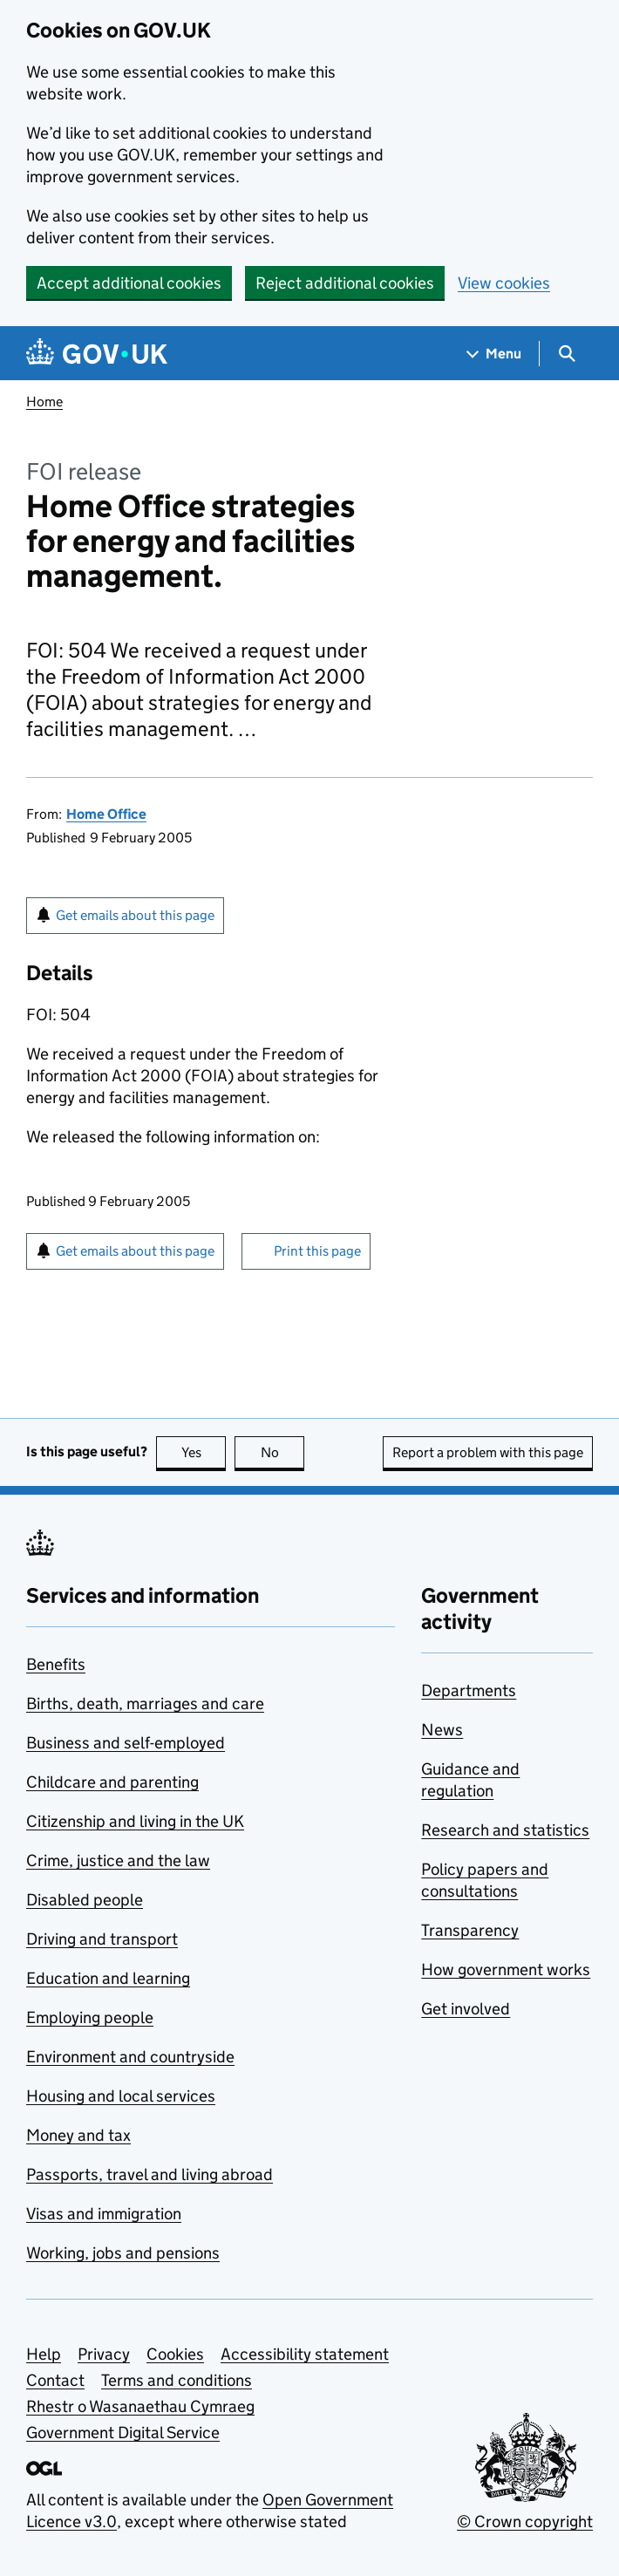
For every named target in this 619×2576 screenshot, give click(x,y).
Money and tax (78, 2135)
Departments (468, 1690)
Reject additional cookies (344, 283)
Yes (204, 1452)
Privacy (104, 2354)
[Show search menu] (566, 353)
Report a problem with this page (487, 1452)
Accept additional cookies (129, 283)
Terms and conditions (176, 2380)
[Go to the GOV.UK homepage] (96, 353)
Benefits (55, 1664)
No (283, 1452)
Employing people (89, 2017)
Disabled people (84, 1900)
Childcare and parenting (112, 1782)
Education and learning (108, 1978)
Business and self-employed (125, 1743)
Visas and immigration (103, 2214)
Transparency (470, 1930)
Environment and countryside (130, 2057)
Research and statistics (505, 1830)
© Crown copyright (525, 2521)
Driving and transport (102, 1939)
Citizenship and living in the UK (135, 1821)
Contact (55, 2380)
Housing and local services (120, 2096)
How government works (505, 1969)
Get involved (465, 2009)
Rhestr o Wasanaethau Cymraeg (140, 2406)
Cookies (175, 2354)
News (442, 1730)
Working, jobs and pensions (123, 2253)
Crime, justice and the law (118, 1860)
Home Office (106, 814)
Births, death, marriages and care (145, 1703)
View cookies (504, 283)
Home (44, 401)
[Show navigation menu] (494, 353)
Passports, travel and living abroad (149, 2174)
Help (43, 2354)
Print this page (317, 1251)
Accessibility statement (305, 2354)
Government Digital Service (123, 2433)
